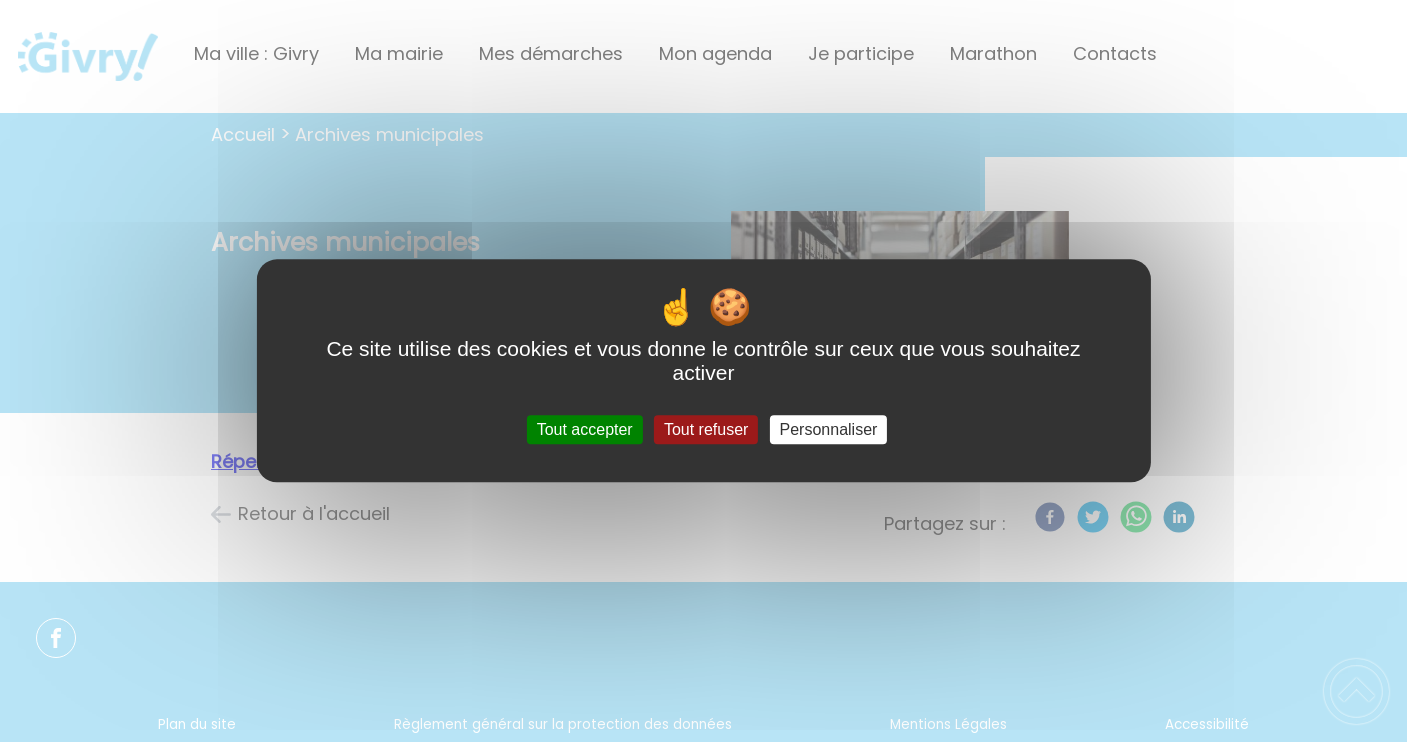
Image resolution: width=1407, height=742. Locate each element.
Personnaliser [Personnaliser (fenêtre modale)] (829, 429)
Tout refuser (706, 429)
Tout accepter (585, 429)
